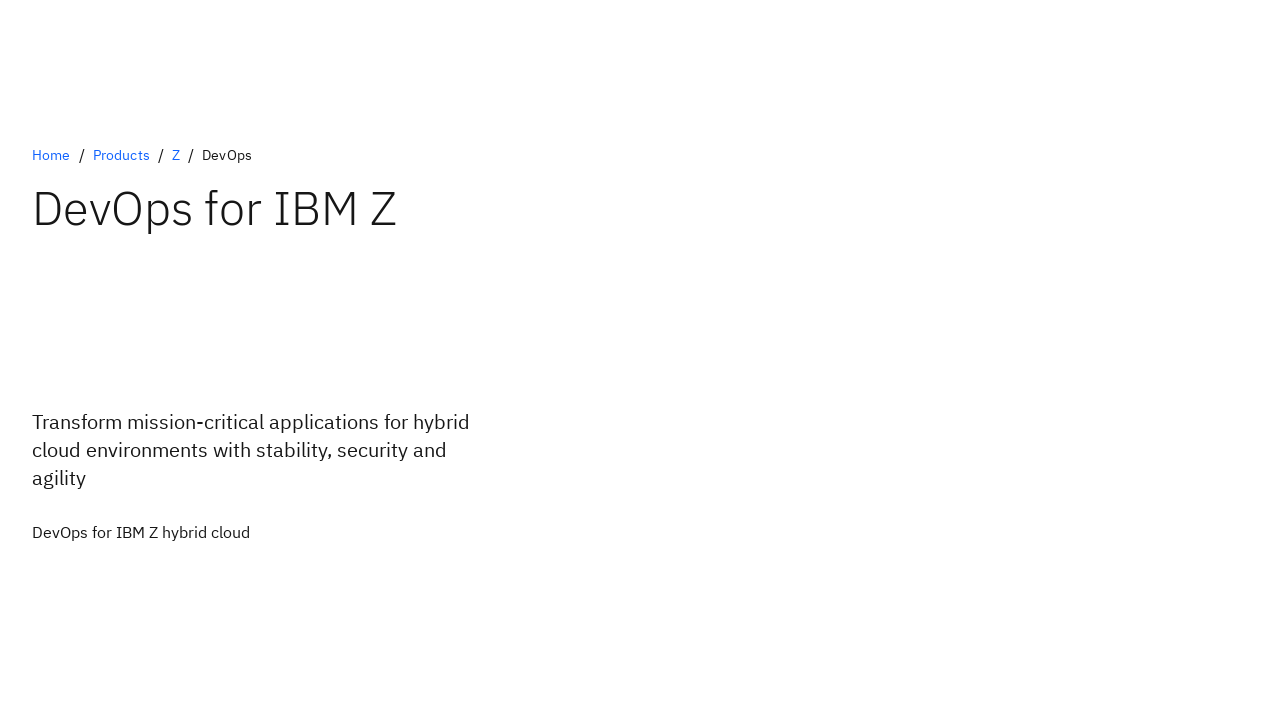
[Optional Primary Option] (141, 532)
